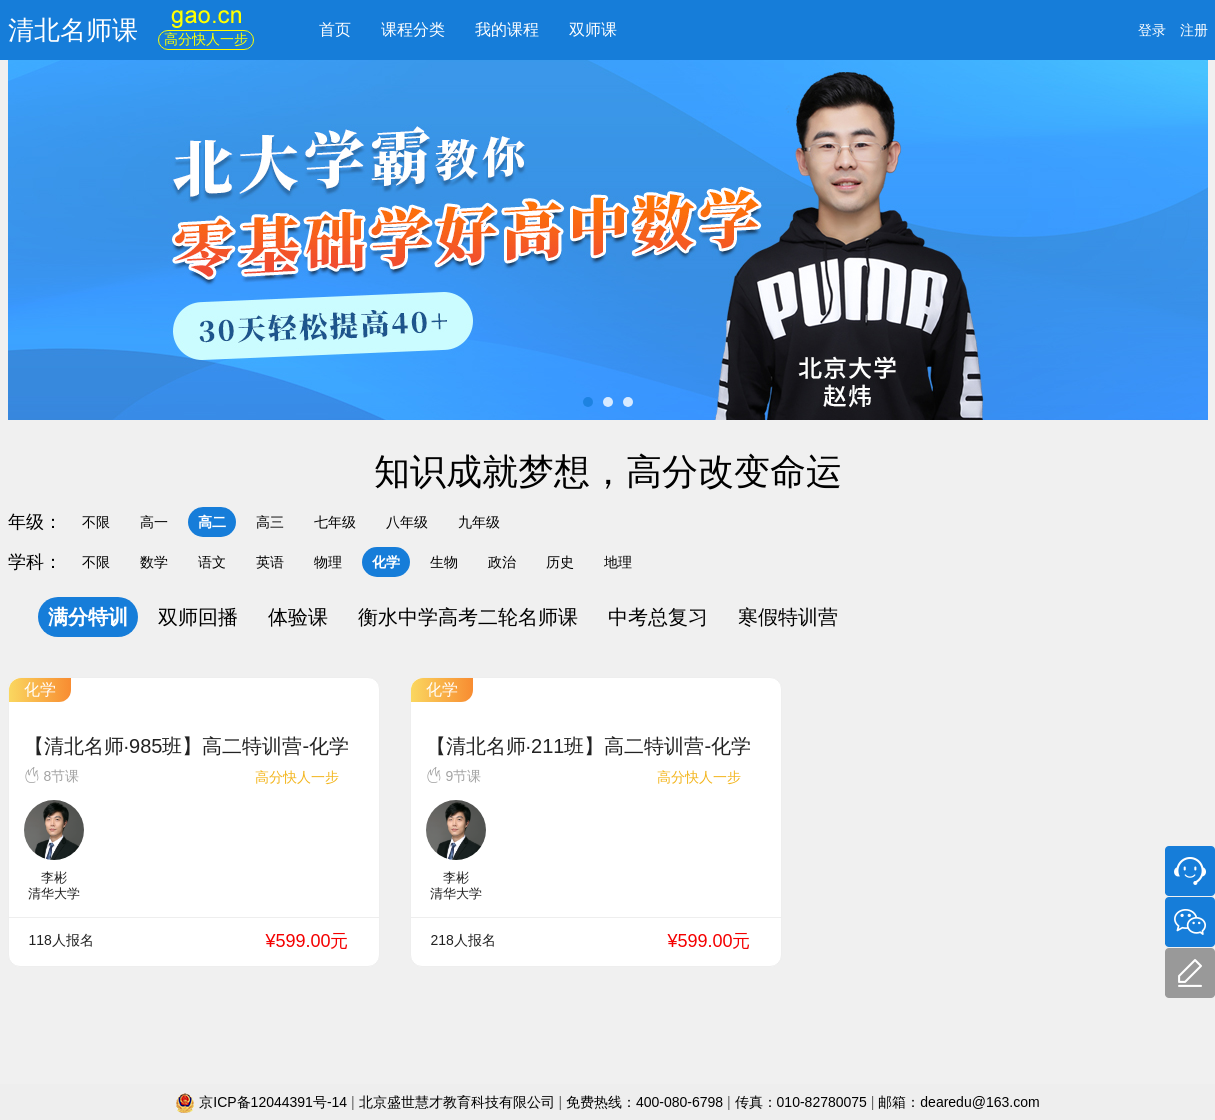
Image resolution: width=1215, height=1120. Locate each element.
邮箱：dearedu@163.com (958, 1102)
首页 (335, 29)
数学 (154, 562)
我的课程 (507, 29)
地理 (618, 562)
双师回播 (198, 617)
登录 (1152, 30)
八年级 (407, 522)
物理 (328, 562)
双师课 (593, 29)
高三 (270, 522)
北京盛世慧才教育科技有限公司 (459, 1102)
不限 (96, 522)
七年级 (335, 522)
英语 (270, 562)
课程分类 (413, 29)
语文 (212, 562)
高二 (212, 522)
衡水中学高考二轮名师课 (468, 617)
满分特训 (88, 617)
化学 (386, 562)
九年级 (479, 522)
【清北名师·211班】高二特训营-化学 (589, 746)
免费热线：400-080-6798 (646, 1102)
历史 (560, 562)
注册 (1194, 30)
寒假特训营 (788, 617)
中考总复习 (658, 617)
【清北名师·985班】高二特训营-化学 (187, 746)
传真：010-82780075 (801, 1102)
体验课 (298, 617)
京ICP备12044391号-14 (263, 1102)
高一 (154, 522)
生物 (444, 562)
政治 (502, 562)
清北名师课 (73, 30)
